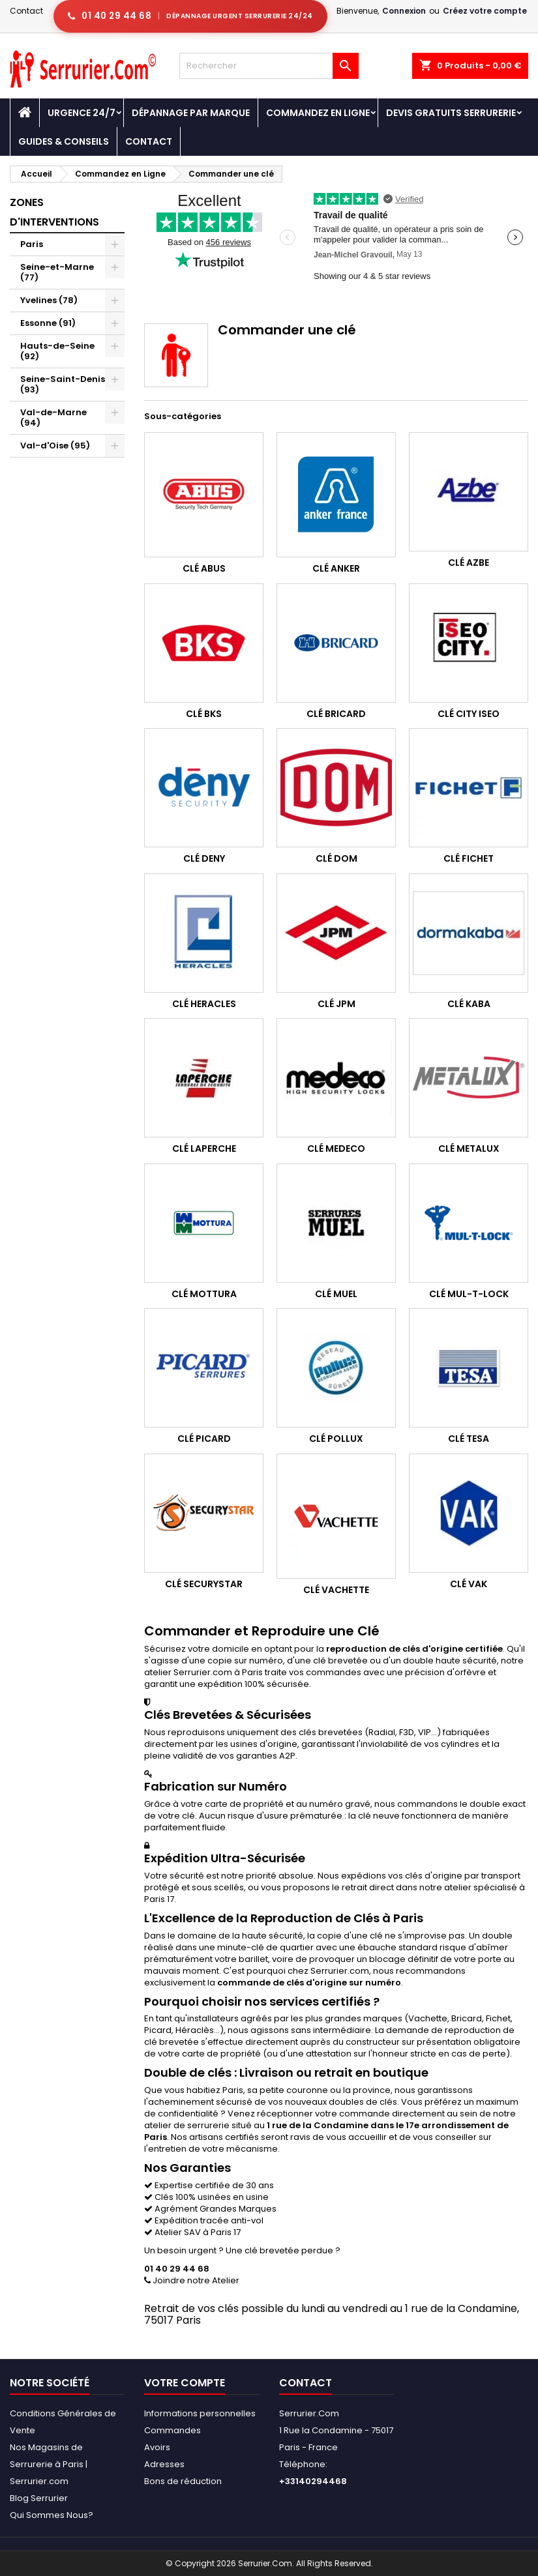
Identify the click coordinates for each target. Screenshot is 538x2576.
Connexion (404, 10)
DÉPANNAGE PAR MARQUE (191, 112)
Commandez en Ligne (318, 112)
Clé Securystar (204, 1583)
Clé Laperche (204, 1148)
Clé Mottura (204, 1293)
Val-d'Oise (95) (55, 445)
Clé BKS (204, 713)
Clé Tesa (468, 1438)
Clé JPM (336, 1003)
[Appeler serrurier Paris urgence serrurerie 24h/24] (190, 16)
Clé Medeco (336, 1148)
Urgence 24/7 (81, 112)
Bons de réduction (183, 2481)
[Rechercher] (269, 66)
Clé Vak (468, 1583)
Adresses (164, 2464)
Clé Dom (336, 858)
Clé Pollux (336, 1438)
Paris (31, 244)
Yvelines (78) (49, 300)
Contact (26, 10)
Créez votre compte (485, 10)
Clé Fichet (468, 858)
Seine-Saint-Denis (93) (62, 384)
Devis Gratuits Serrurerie (451, 112)
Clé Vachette (336, 1589)
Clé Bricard (336, 713)
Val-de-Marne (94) (53, 417)
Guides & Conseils (63, 141)
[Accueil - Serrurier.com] (24, 112)
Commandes (172, 2430)
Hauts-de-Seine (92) (57, 351)
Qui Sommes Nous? (51, 2515)
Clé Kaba (468, 1003)
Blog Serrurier (39, 2498)
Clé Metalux (469, 1148)
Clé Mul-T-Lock (469, 1293)
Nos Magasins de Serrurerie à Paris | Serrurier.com (48, 2464)
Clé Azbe (468, 562)
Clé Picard (204, 1438)
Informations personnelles (200, 2413)
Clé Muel (336, 1293)
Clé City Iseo (469, 713)
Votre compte (184, 2382)
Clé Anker (336, 568)
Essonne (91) (48, 323)
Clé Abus (204, 568)
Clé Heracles (204, 1003)
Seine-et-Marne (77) (57, 272)
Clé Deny (204, 858)
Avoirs (157, 2447)
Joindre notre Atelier (191, 2280)
